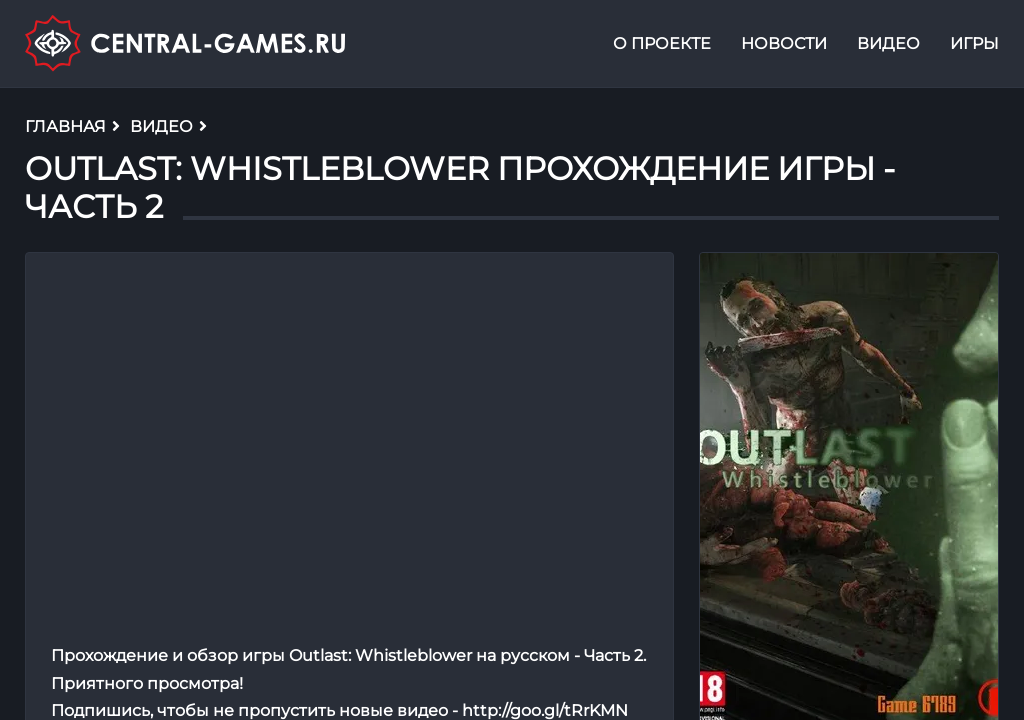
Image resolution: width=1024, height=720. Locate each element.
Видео (888, 43)
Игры (974, 43)
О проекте (662, 43)
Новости (784, 43)
